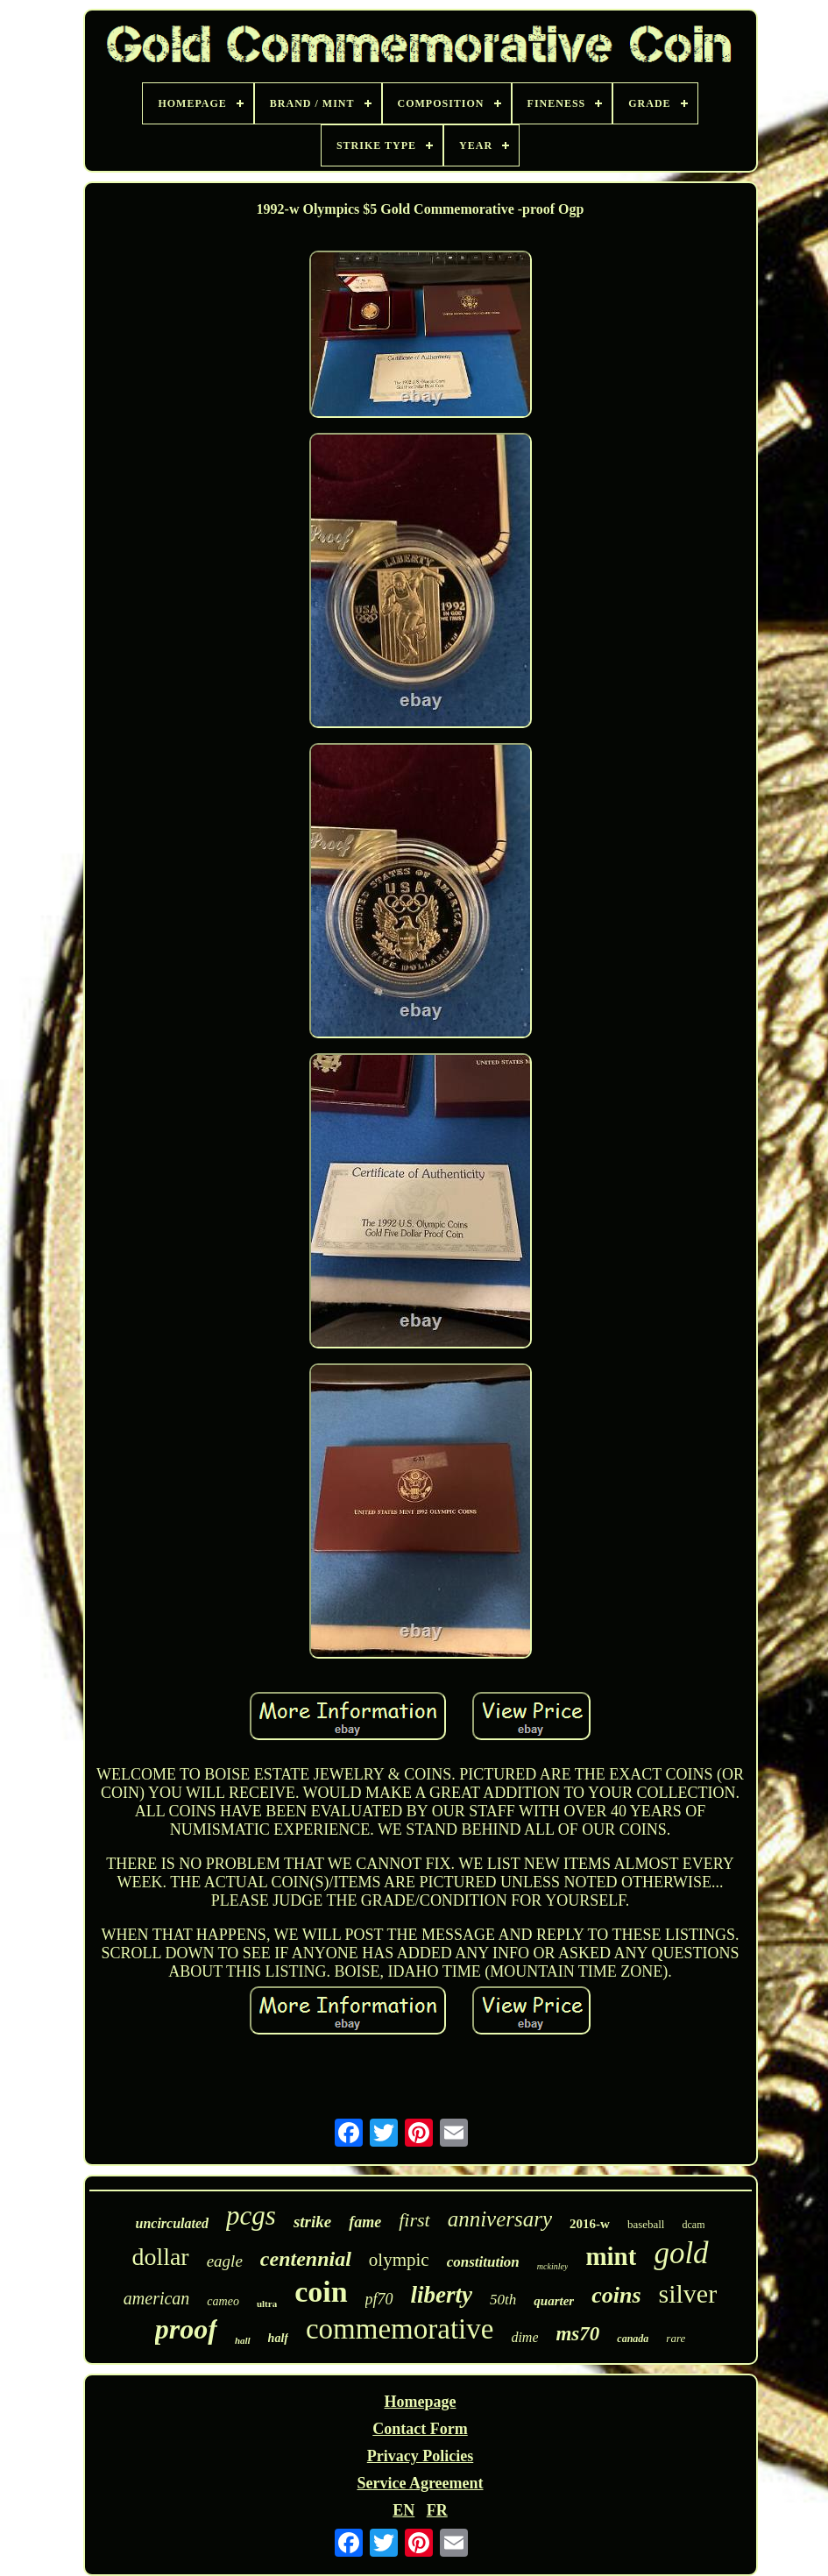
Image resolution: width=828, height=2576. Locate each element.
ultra (267, 2303)
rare (675, 2338)
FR (437, 2510)
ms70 (577, 2334)
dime (524, 2337)
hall (243, 2340)
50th (503, 2299)
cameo (223, 2301)
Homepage (420, 2401)
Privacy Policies (420, 2456)
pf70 (379, 2299)
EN (403, 2510)
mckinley (553, 2266)
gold (681, 2253)
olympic (399, 2259)
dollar (159, 2256)
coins (615, 2295)
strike (312, 2221)
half (278, 2338)
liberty (441, 2295)
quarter (554, 2301)
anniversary (500, 2219)
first (414, 2220)
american (157, 2298)
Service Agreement (420, 2483)
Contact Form (419, 2429)
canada (632, 2338)
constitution (483, 2262)
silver (688, 2293)
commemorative (399, 2329)
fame (365, 2222)
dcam (693, 2225)
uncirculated (172, 2223)
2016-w (590, 2224)
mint (610, 2256)
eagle (225, 2261)
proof (186, 2329)
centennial (305, 2258)
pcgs (251, 2215)
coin (320, 2291)
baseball (646, 2224)
